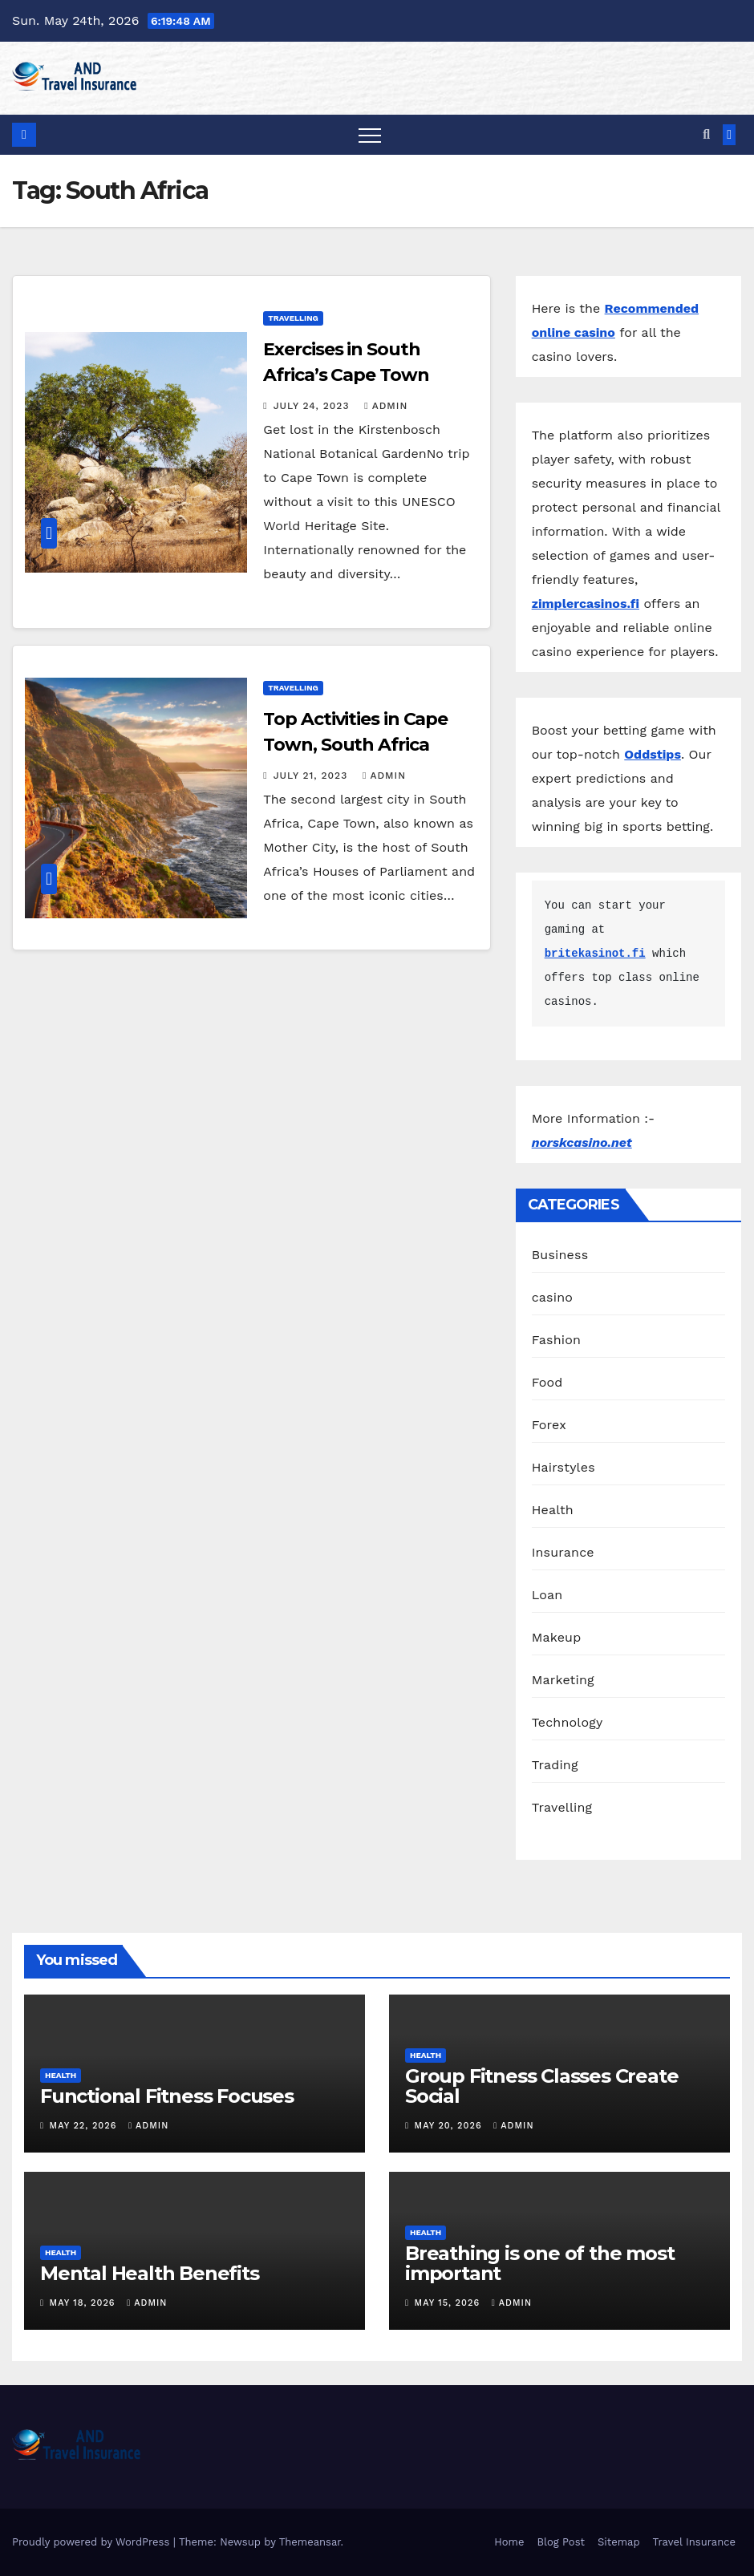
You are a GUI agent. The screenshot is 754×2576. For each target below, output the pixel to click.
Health (553, 1509)
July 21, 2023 (312, 775)
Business (560, 1254)
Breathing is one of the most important (539, 2263)
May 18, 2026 (85, 2303)
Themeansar (310, 2542)
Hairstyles (563, 1467)
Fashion (557, 1339)
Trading (555, 1764)
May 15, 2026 (449, 2303)
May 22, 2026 (85, 2125)
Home (509, 2542)
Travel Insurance (694, 2542)
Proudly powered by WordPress (92, 2542)
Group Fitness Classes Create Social (541, 2086)
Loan (547, 1594)
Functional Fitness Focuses (167, 2096)
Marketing (563, 1679)
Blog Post (561, 2542)
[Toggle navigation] (369, 134)
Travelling (293, 318)
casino (552, 1297)
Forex (549, 1424)
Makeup (557, 1637)
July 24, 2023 (314, 405)
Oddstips (652, 754)
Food (547, 1382)
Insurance (563, 1552)
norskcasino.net (582, 1142)
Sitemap (619, 2542)
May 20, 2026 (450, 2125)
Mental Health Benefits (149, 2273)
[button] (706, 134)
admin (385, 405)
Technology (567, 1722)
